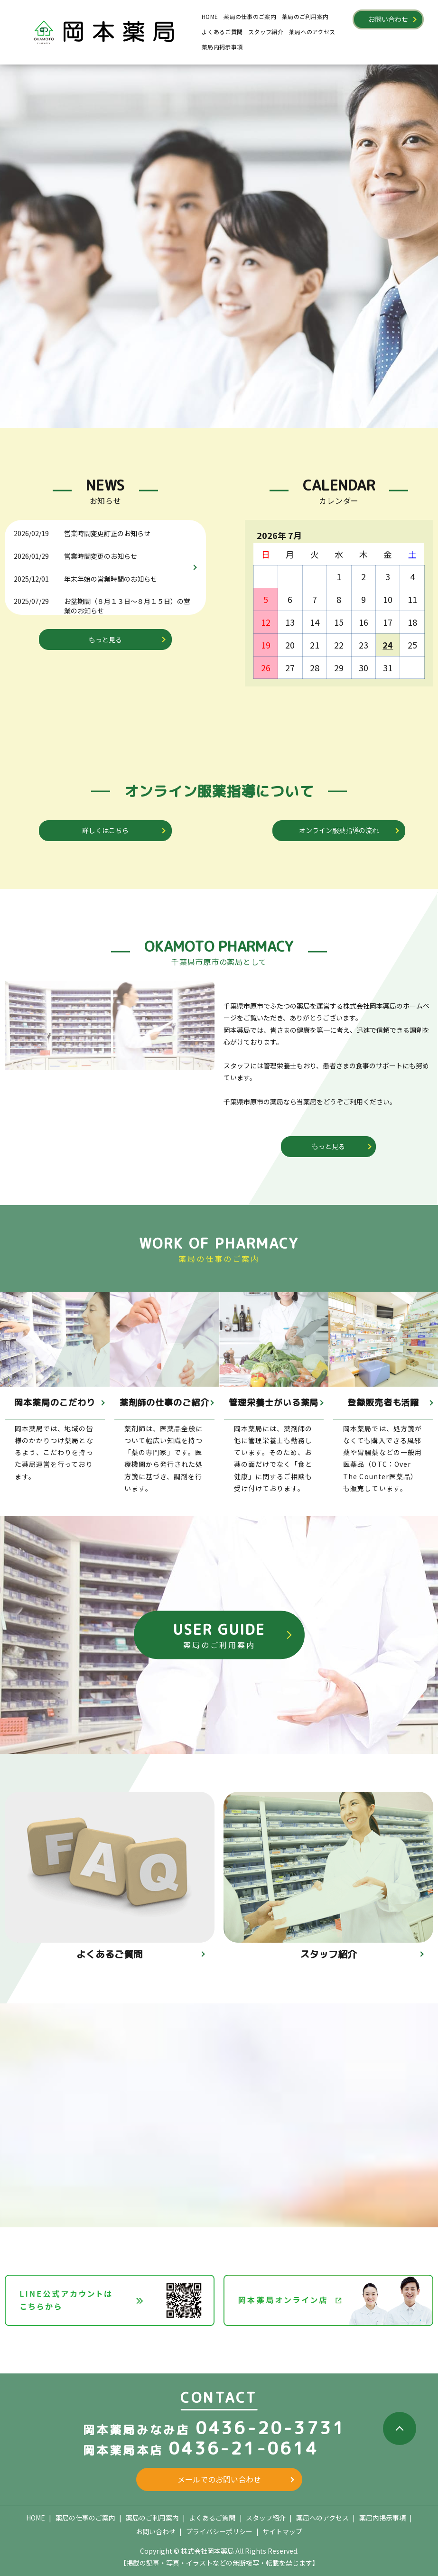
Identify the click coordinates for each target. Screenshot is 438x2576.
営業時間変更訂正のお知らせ (107, 533)
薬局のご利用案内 (305, 16)
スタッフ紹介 (265, 32)
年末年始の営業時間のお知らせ (110, 579)
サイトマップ (282, 2531)
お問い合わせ (388, 19)
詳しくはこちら (105, 830)
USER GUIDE (219, 1635)
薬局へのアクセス (312, 32)
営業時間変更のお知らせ (100, 556)
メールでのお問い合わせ (219, 2479)
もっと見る (105, 639)
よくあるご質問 (222, 32)
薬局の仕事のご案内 (250, 16)
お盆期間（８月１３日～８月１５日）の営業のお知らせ (127, 605)
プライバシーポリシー (219, 2531)
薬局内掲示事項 (222, 47)
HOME (210, 16)
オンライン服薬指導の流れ (339, 830)
